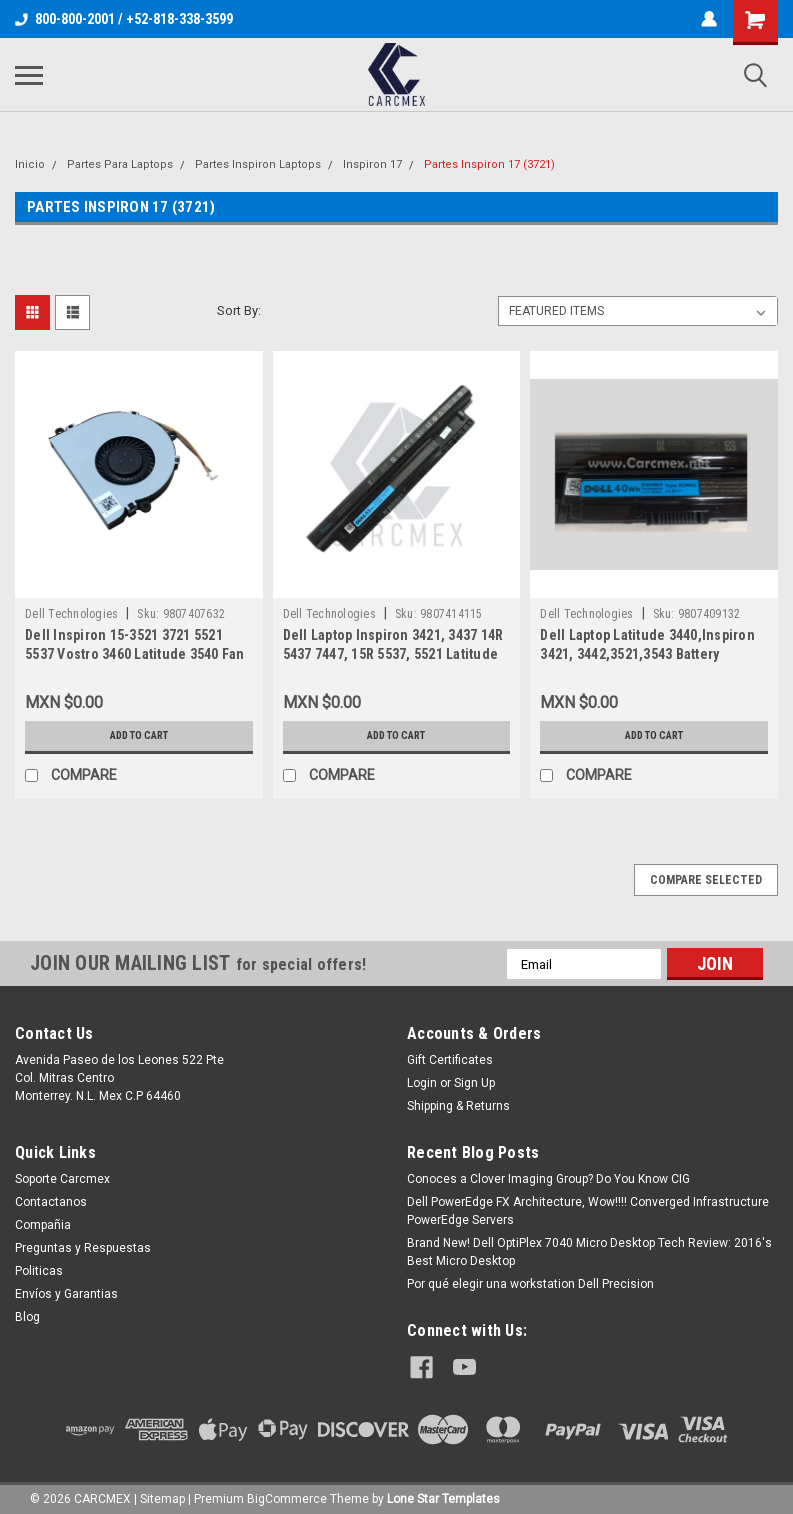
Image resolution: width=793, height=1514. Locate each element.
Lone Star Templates (443, 1494)
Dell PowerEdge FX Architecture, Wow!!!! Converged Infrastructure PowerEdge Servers (588, 1211)
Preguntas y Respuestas (83, 1248)
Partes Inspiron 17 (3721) (489, 164)
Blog (27, 1317)
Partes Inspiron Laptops (258, 164)
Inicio (30, 164)
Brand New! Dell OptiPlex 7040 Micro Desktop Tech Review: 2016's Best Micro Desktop (589, 1252)
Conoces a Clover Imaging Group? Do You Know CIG (548, 1179)
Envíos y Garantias (66, 1294)
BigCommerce (287, 1494)
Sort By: (239, 310)
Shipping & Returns (458, 1106)
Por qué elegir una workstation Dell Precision (530, 1284)
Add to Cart (138, 736)
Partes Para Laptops (120, 164)
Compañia (43, 1225)
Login (422, 1083)
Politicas (39, 1271)
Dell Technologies (71, 614)
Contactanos (51, 1202)
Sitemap (162, 1494)
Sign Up (474, 1083)
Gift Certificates (450, 1060)
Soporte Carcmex (62, 1179)
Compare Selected (706, 880)
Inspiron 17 (372, 164)
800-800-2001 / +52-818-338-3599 (124, 19)
